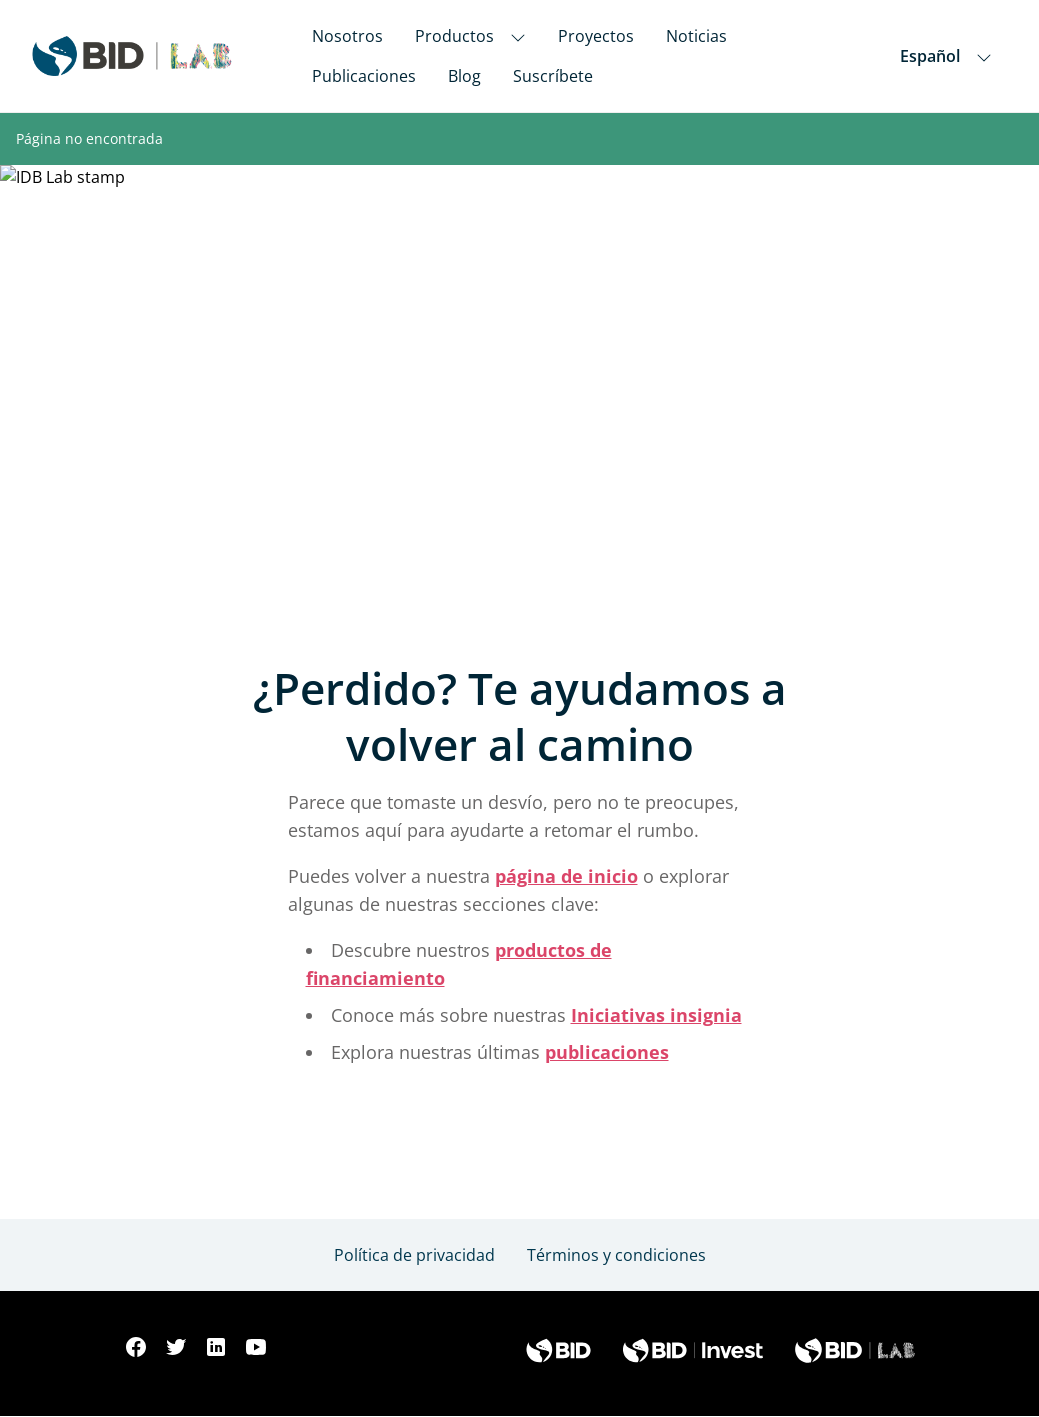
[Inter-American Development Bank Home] (132, 56)
